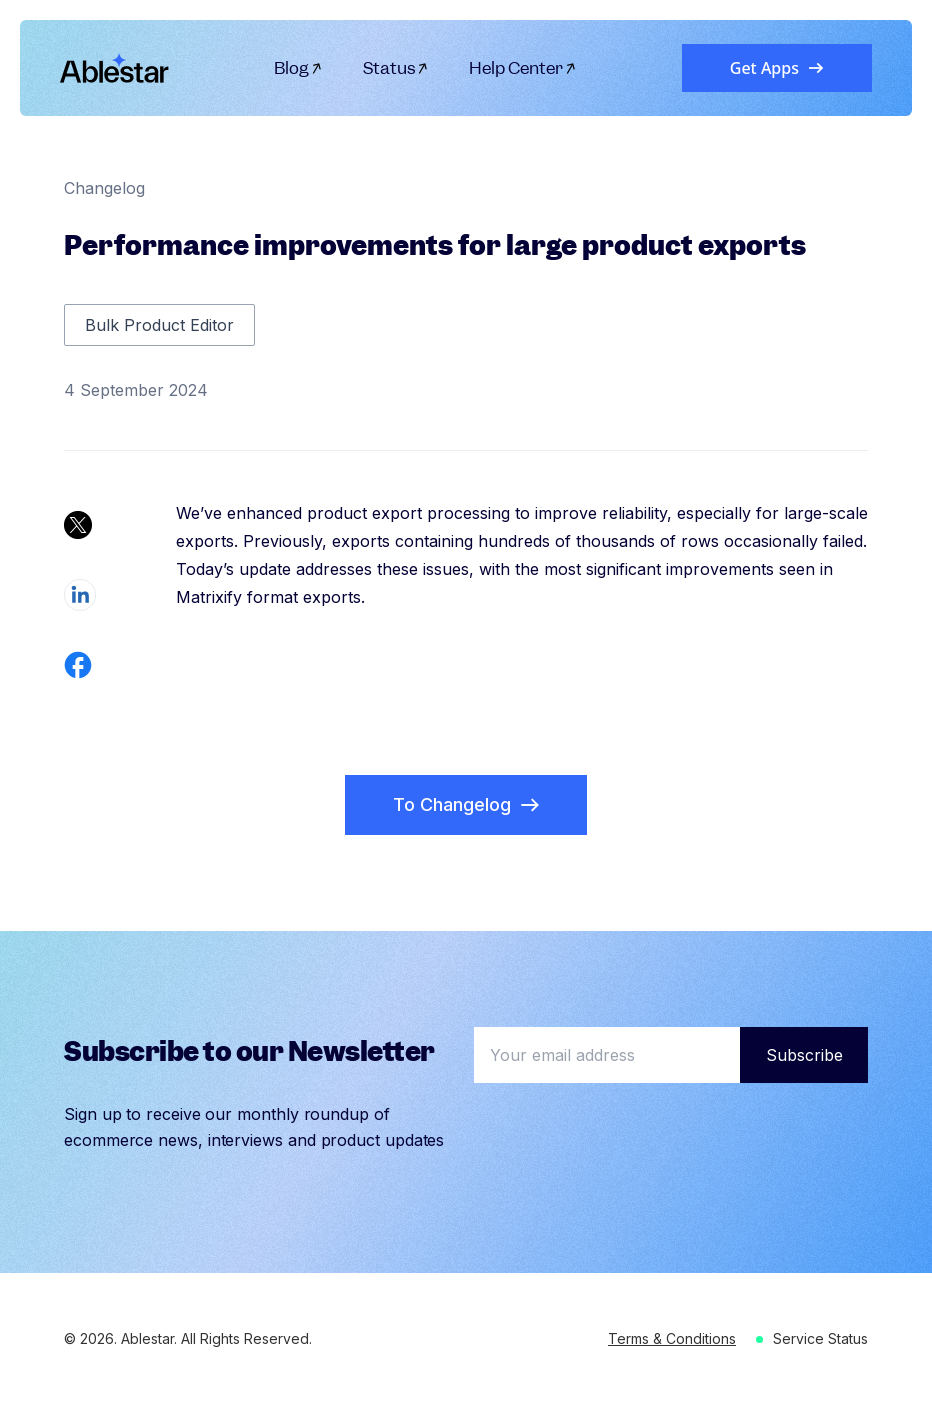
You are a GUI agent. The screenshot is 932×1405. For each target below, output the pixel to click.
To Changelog (466, 804)
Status (396, 68)
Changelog (104, 188)
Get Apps (777, 68)
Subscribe (804, 1055)
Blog (298, 68)
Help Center (522, 68)
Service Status (820, 1338)
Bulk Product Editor (159, 325)
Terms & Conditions (672, 1338)
